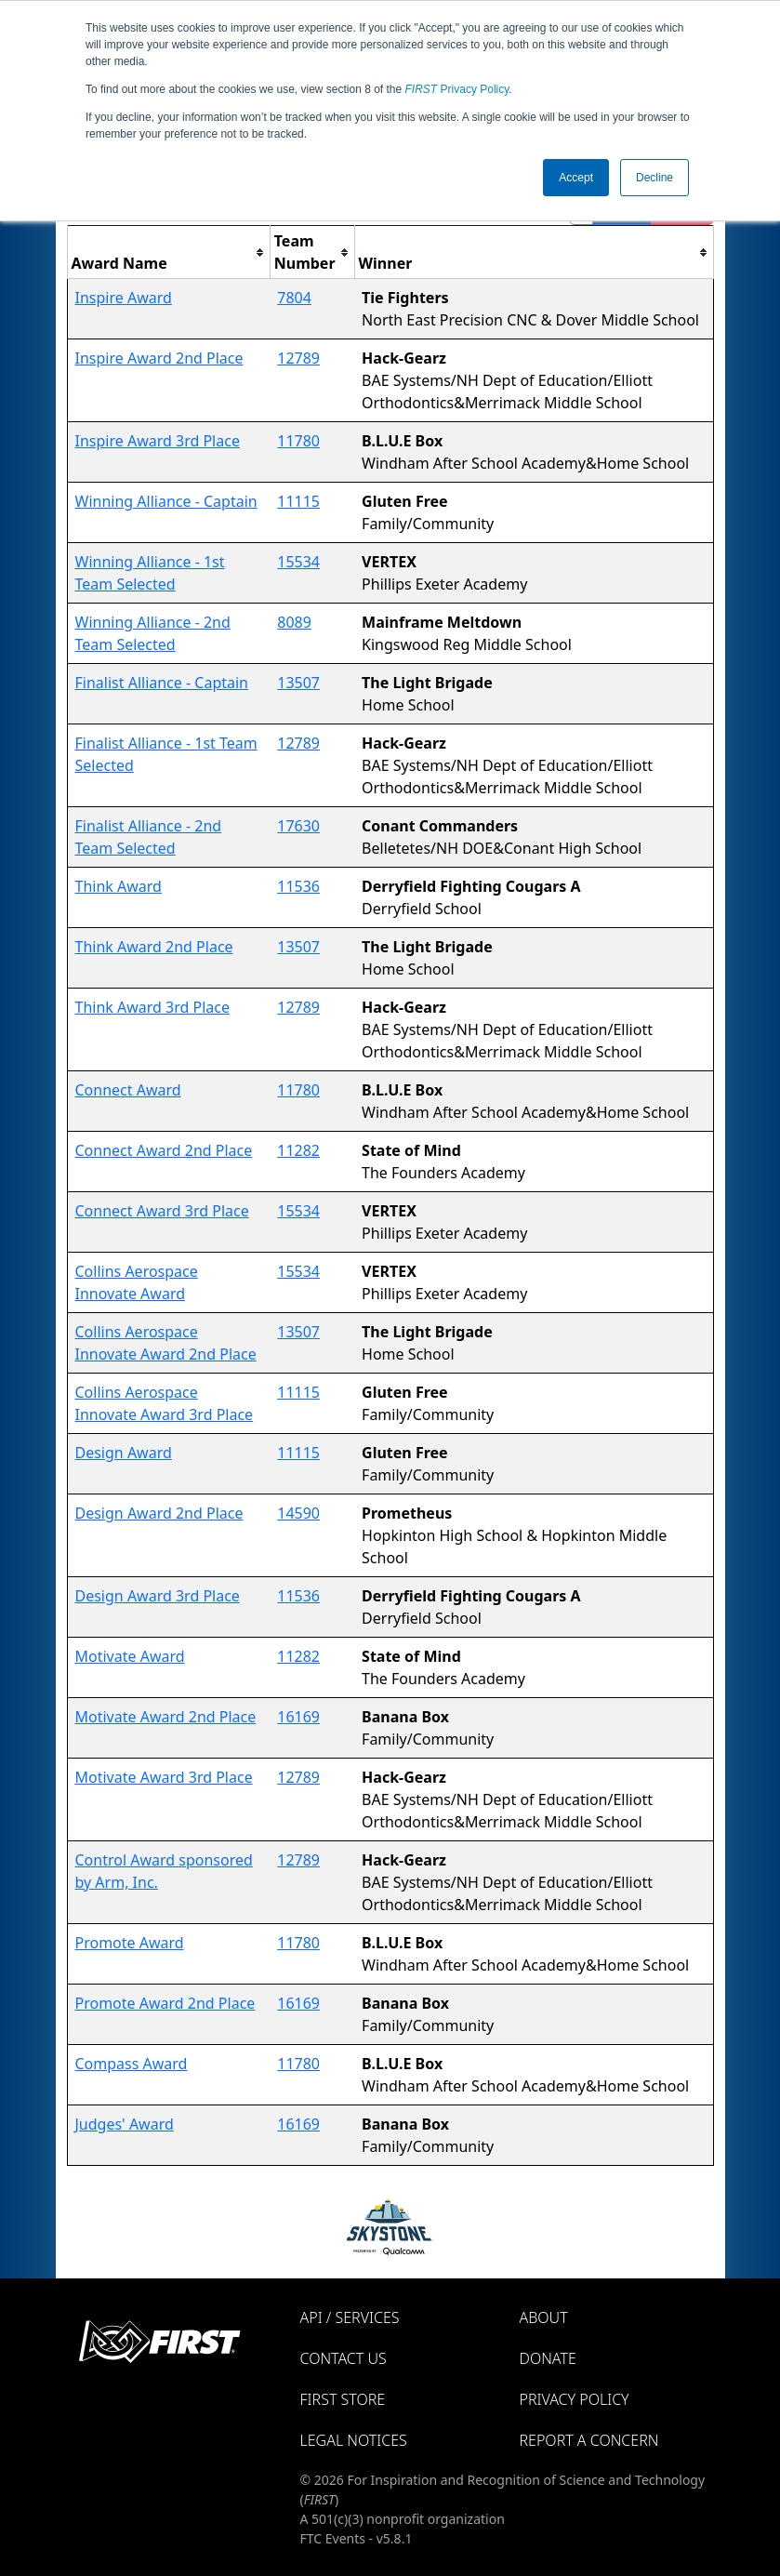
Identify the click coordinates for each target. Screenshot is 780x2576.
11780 (298, 441)
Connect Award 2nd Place (164, 1150)
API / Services (350, 2317)
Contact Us (343, 2358)
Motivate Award (130, 1656)
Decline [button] (654, 177)
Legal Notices (353, 2440)
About (544, 2317)
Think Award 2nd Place (154, 946)
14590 (298, 1513)
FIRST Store (343, 2399)
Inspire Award (123, 297)
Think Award (118, 886)
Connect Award (128, 1090)
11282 (298, 1150)
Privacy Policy (457, 89)
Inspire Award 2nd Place (159, 358)
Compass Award (131, 2063)
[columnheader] (168, 252)
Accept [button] (576, 177)
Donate (548, 2358)
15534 (298, 561)
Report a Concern (589, 2440)
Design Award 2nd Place (159, 1513)
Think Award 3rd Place (153, 1007)
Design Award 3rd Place (157, 1596)
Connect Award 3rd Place (162, 1211)
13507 (298, 682)
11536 (298, 886)
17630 (298, 826)
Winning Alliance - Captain (166, 501)
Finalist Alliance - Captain (162, 682)
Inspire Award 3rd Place (157, 441)
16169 (298, 1716)
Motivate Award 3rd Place (164, 1777)
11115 (298, 501)
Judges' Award (124, 2124)
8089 (294, 622)
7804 (294, 297)
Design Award (123, 1452)
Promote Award (129, 1942)
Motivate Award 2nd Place (166, 1716)
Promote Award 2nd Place (165, 2003)
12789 (298, 358)
